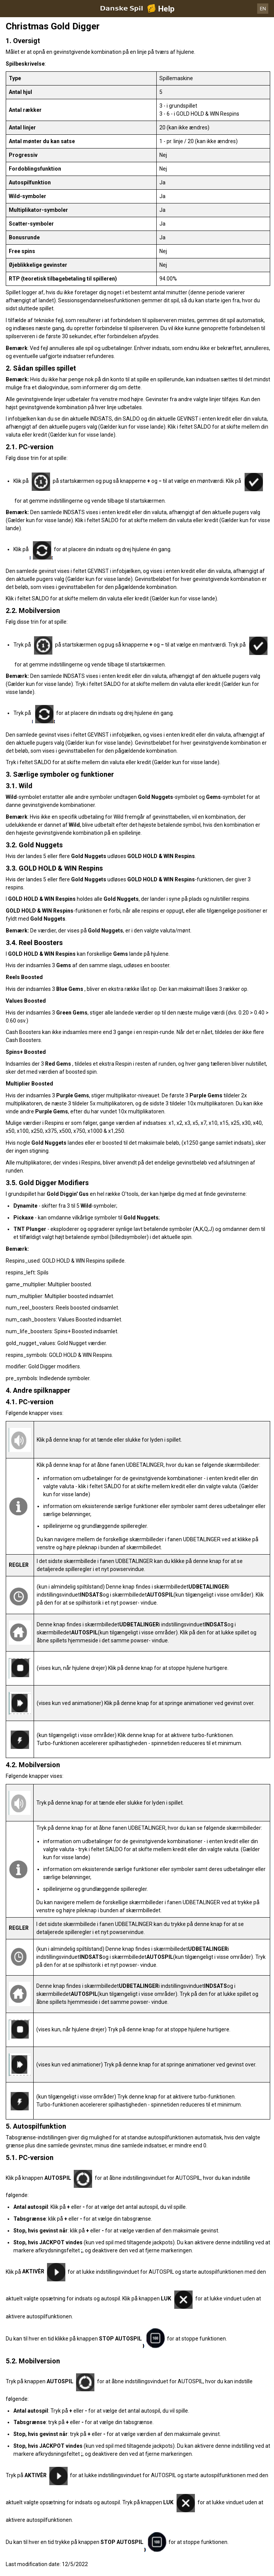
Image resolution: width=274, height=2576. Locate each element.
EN (263, 8)
